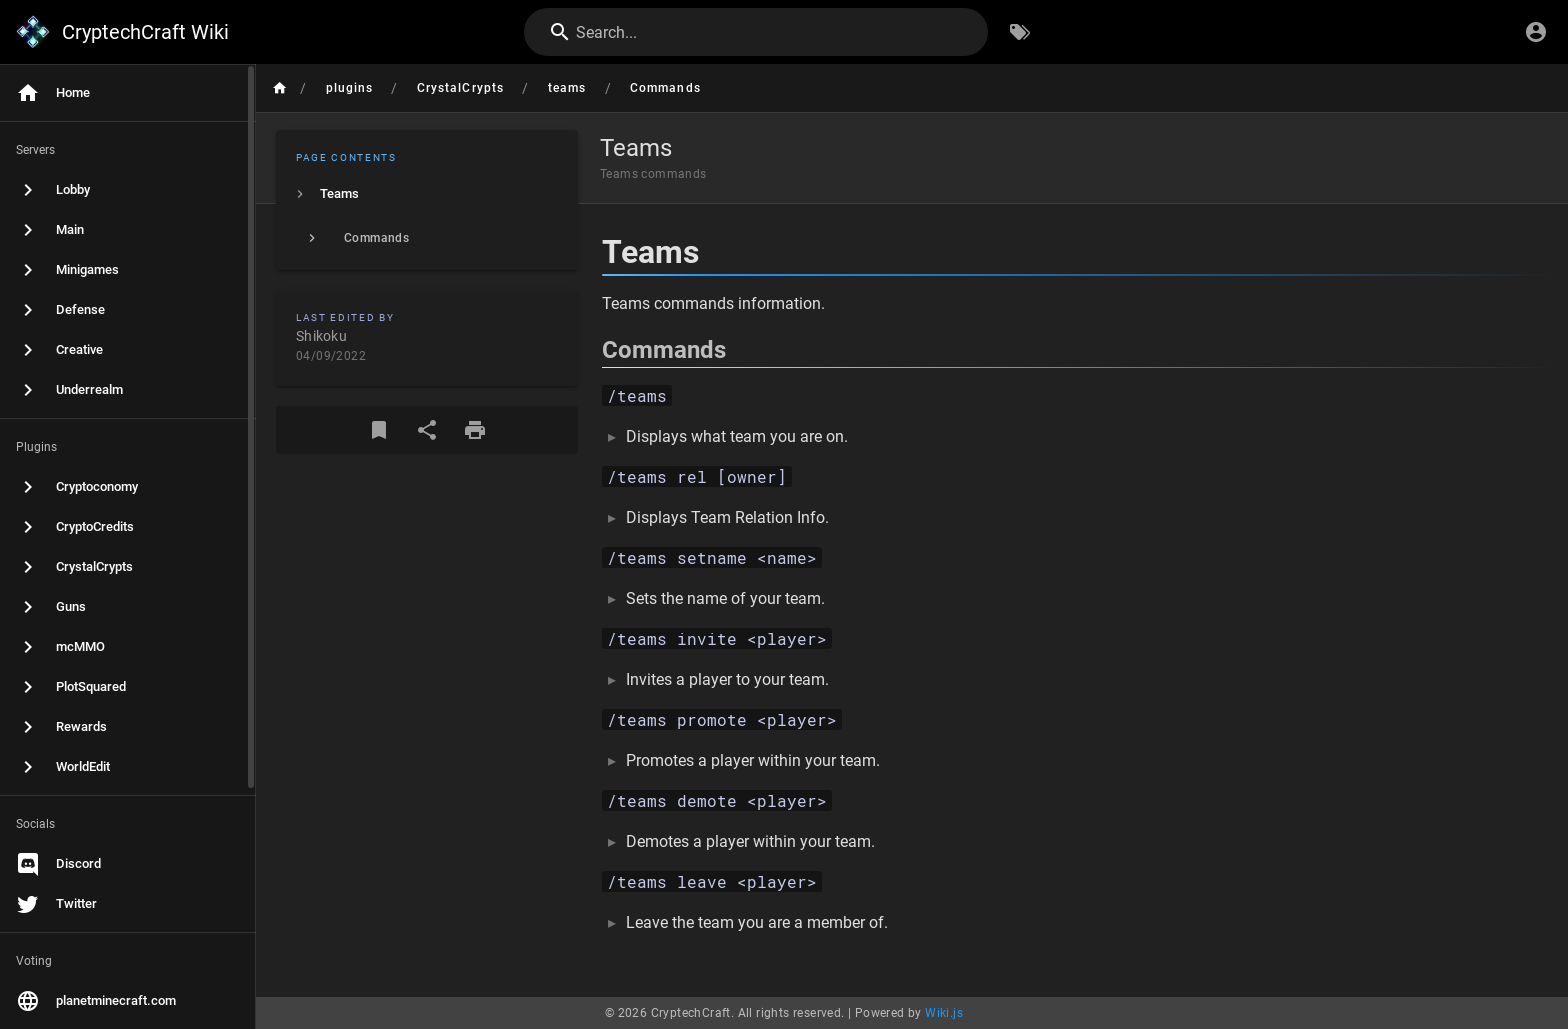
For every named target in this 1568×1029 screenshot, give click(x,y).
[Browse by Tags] (1020, 32)
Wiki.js (944, 1013)
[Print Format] (475, 430)
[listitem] (427, 194)
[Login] (1536, 32)
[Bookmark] (379, 430)
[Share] (427, 430)
